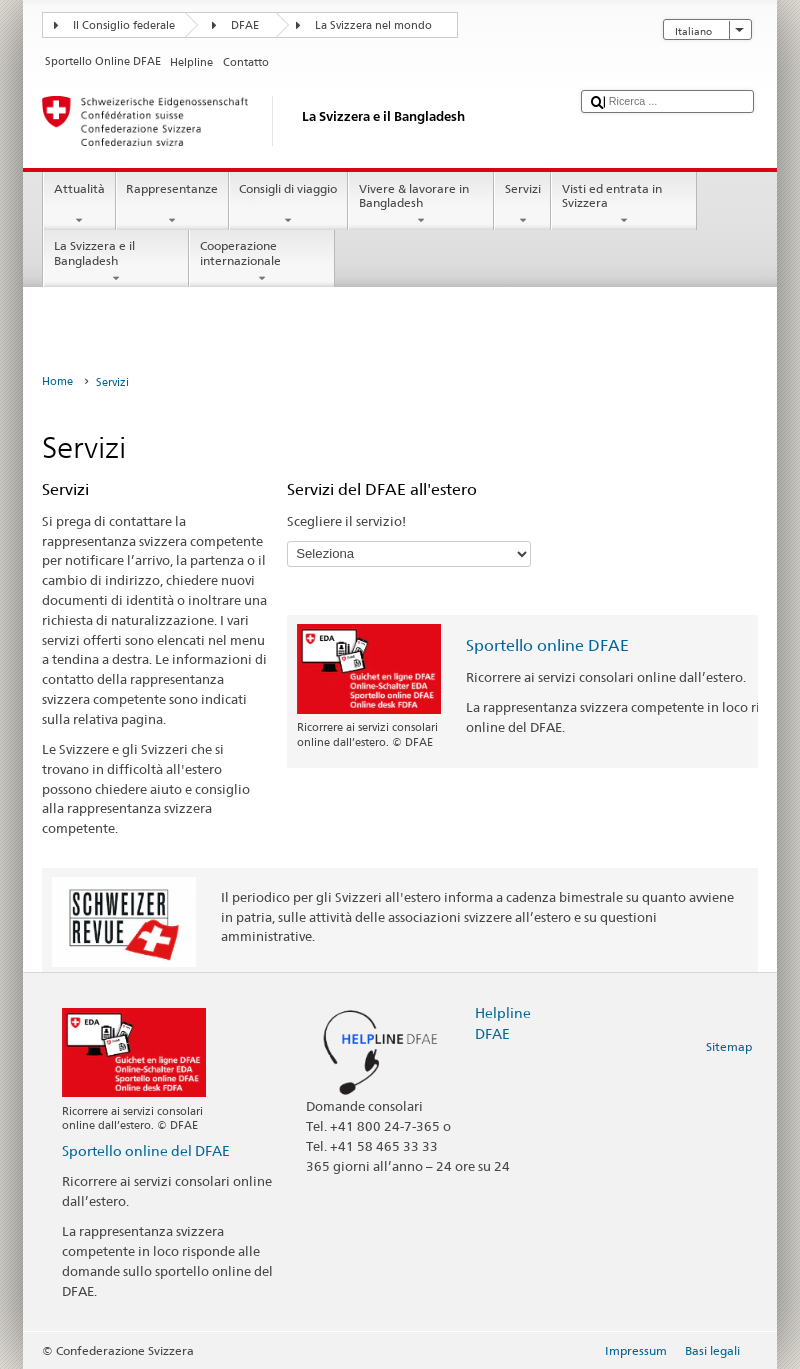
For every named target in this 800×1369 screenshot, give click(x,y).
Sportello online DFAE (547, 645)
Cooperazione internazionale (262, 262)
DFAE (245, 25)
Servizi (522, 205)
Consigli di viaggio (288, 205)
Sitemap (729, 1046)
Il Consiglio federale (124, 25)
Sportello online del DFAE (146, 1150)
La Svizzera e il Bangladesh (116, 262)
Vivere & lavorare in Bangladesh (421, 205)
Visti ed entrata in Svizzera (624, 205)
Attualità (79, 205)
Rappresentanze (172, 205)
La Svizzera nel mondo (373, 25)
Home (57, 381)
